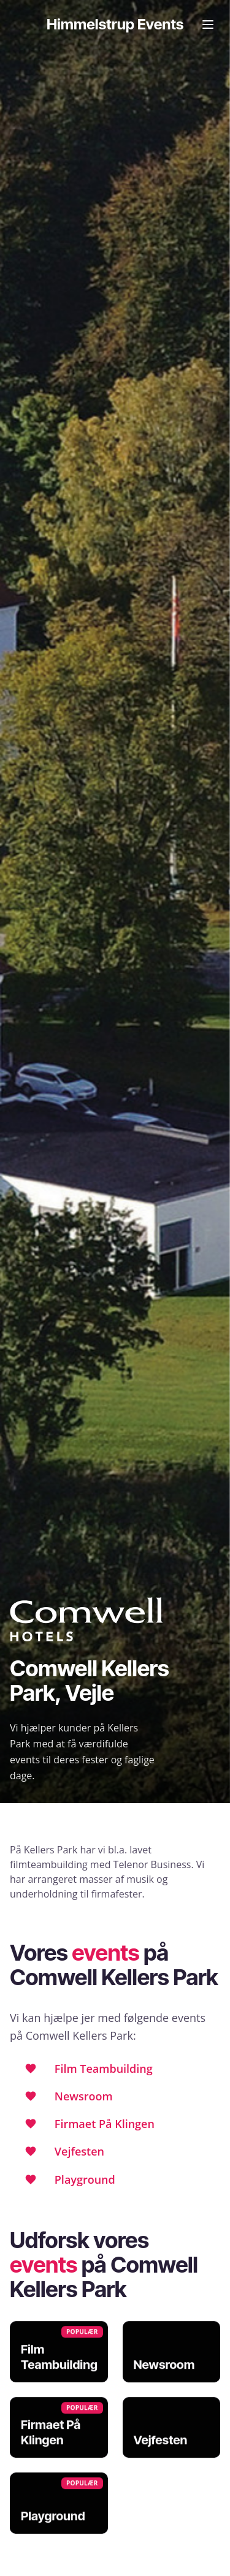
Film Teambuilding (104, 2068)
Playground (85, 2179)
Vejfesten (79, 2151)
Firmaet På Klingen (105, 2123)
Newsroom (84, 2096)
